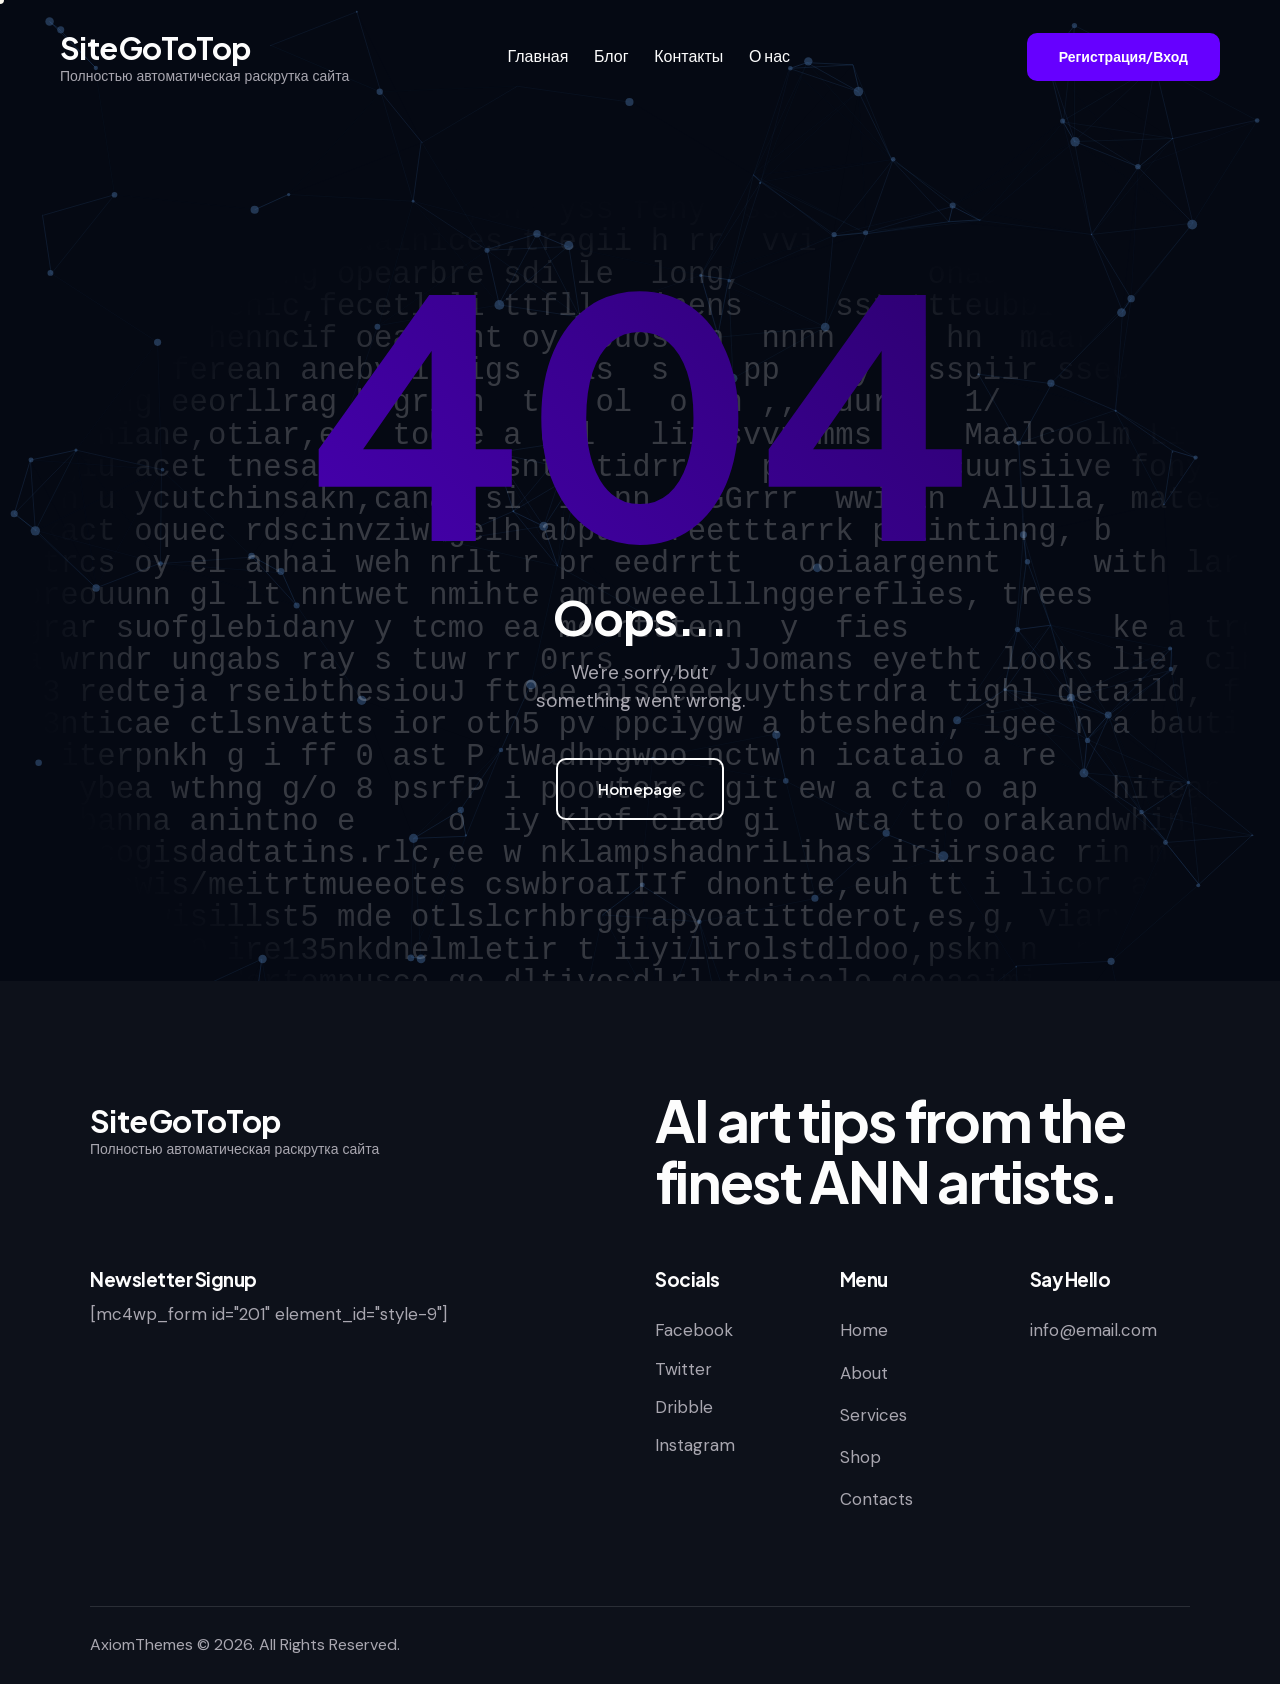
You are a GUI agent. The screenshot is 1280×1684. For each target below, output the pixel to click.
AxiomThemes (141, 1644)
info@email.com (1093, 1330)
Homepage (640, 788)
